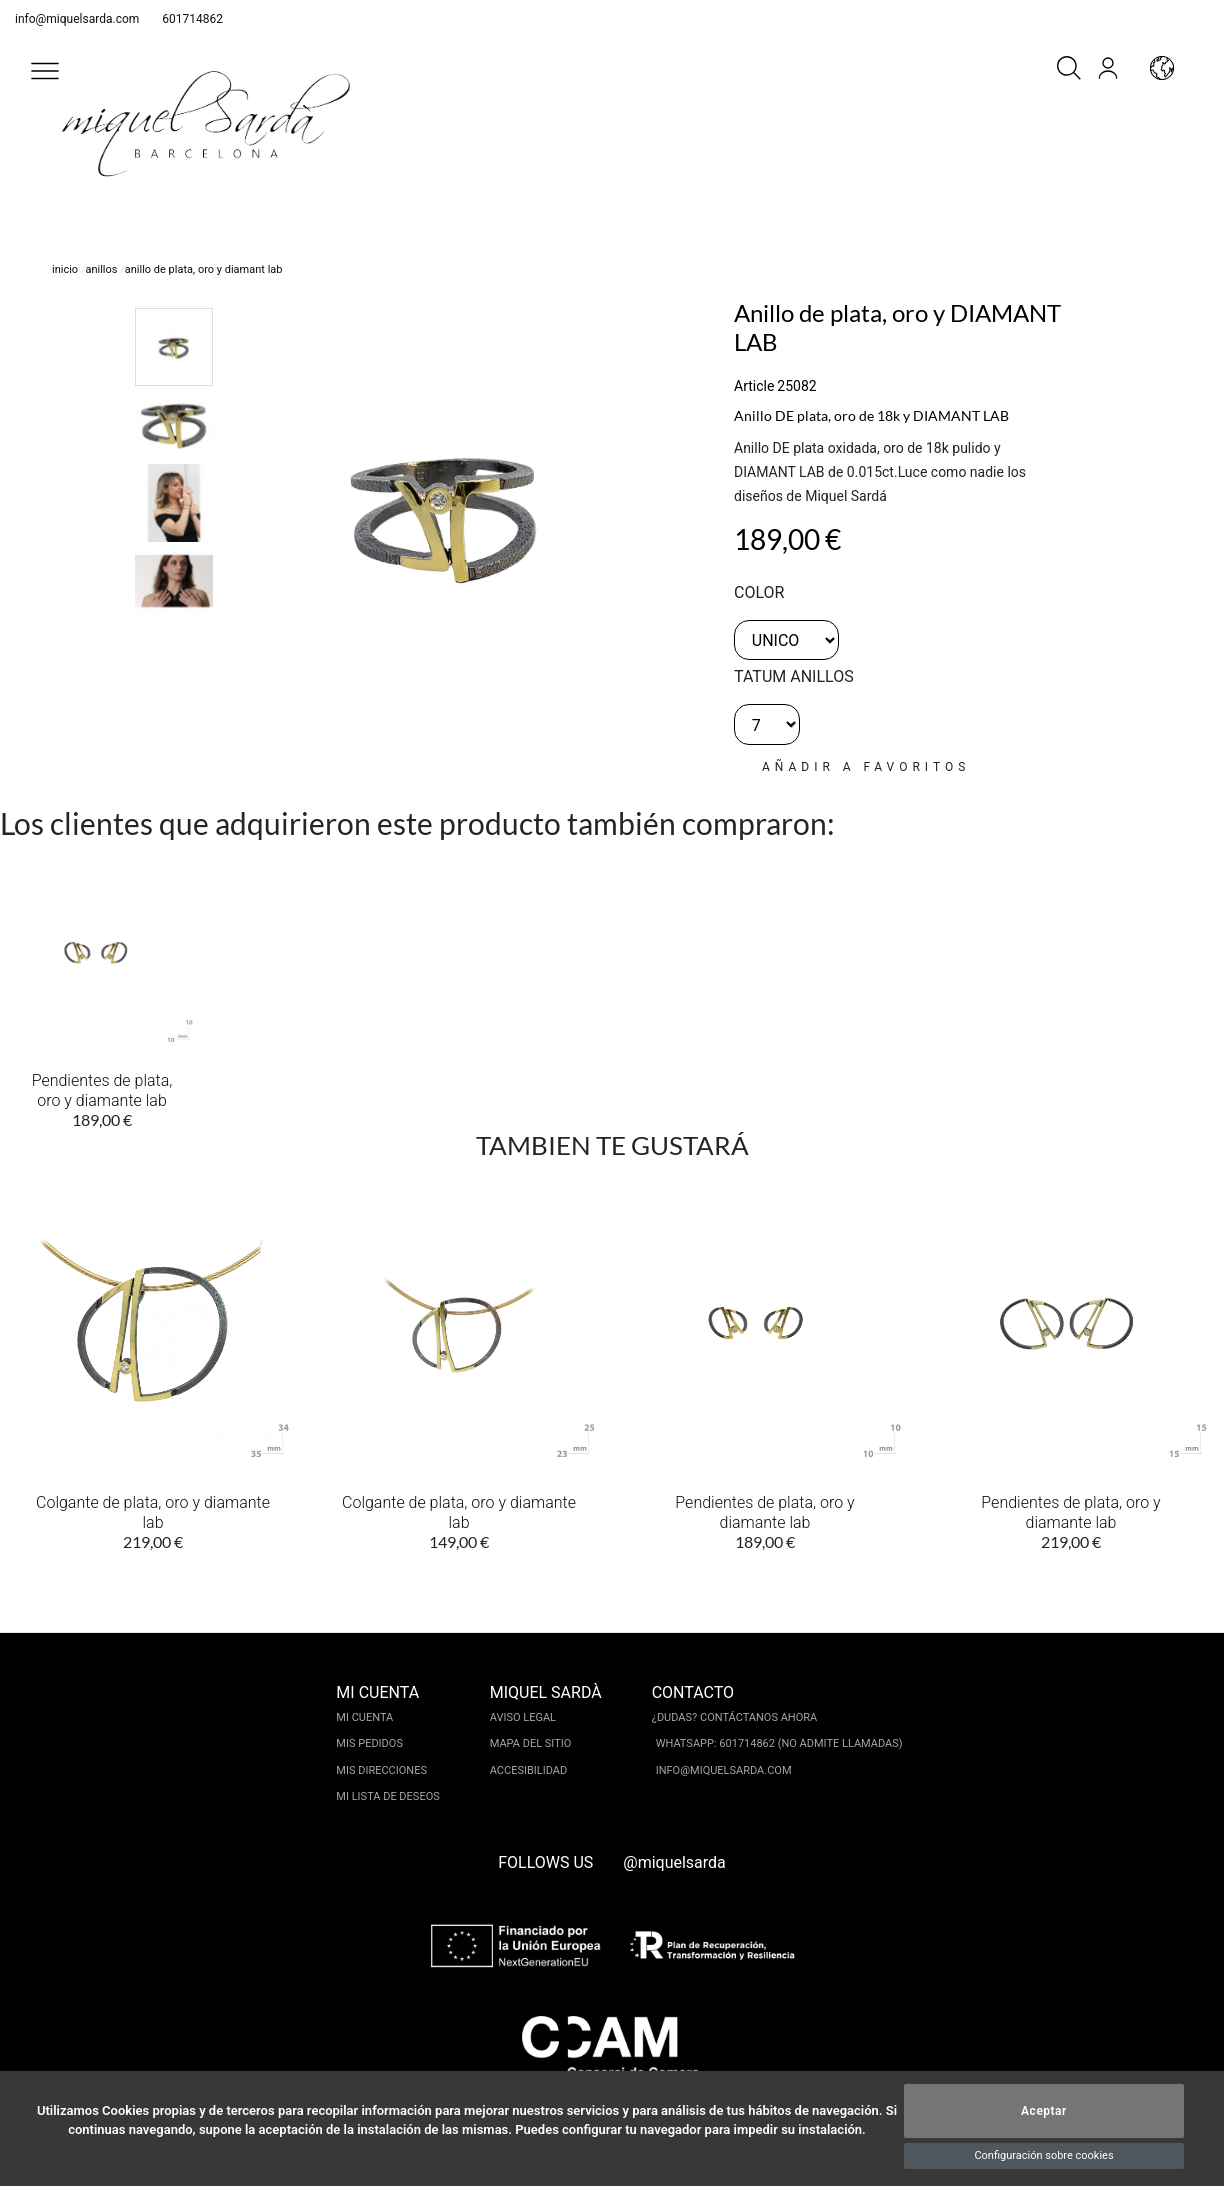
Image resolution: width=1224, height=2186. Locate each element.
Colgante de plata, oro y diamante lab (153, 1512)
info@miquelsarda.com (77, 19)
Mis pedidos (369, 1743)
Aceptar (1044, 2111)
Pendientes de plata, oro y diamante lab (102, 1090)
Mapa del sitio (531, 1743)
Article (754, 386)
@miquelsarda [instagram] (674, 1862)
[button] (45, 71)
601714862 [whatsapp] (192, 19)
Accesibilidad (528, 1770)
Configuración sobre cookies (1043, 2155)
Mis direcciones (381, 1770)
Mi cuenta (364, 1717)
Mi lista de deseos (387, 1796)
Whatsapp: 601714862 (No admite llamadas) (779, 1743)
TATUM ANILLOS (794, 676)
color (759, 592)
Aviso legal (523, 1717)
